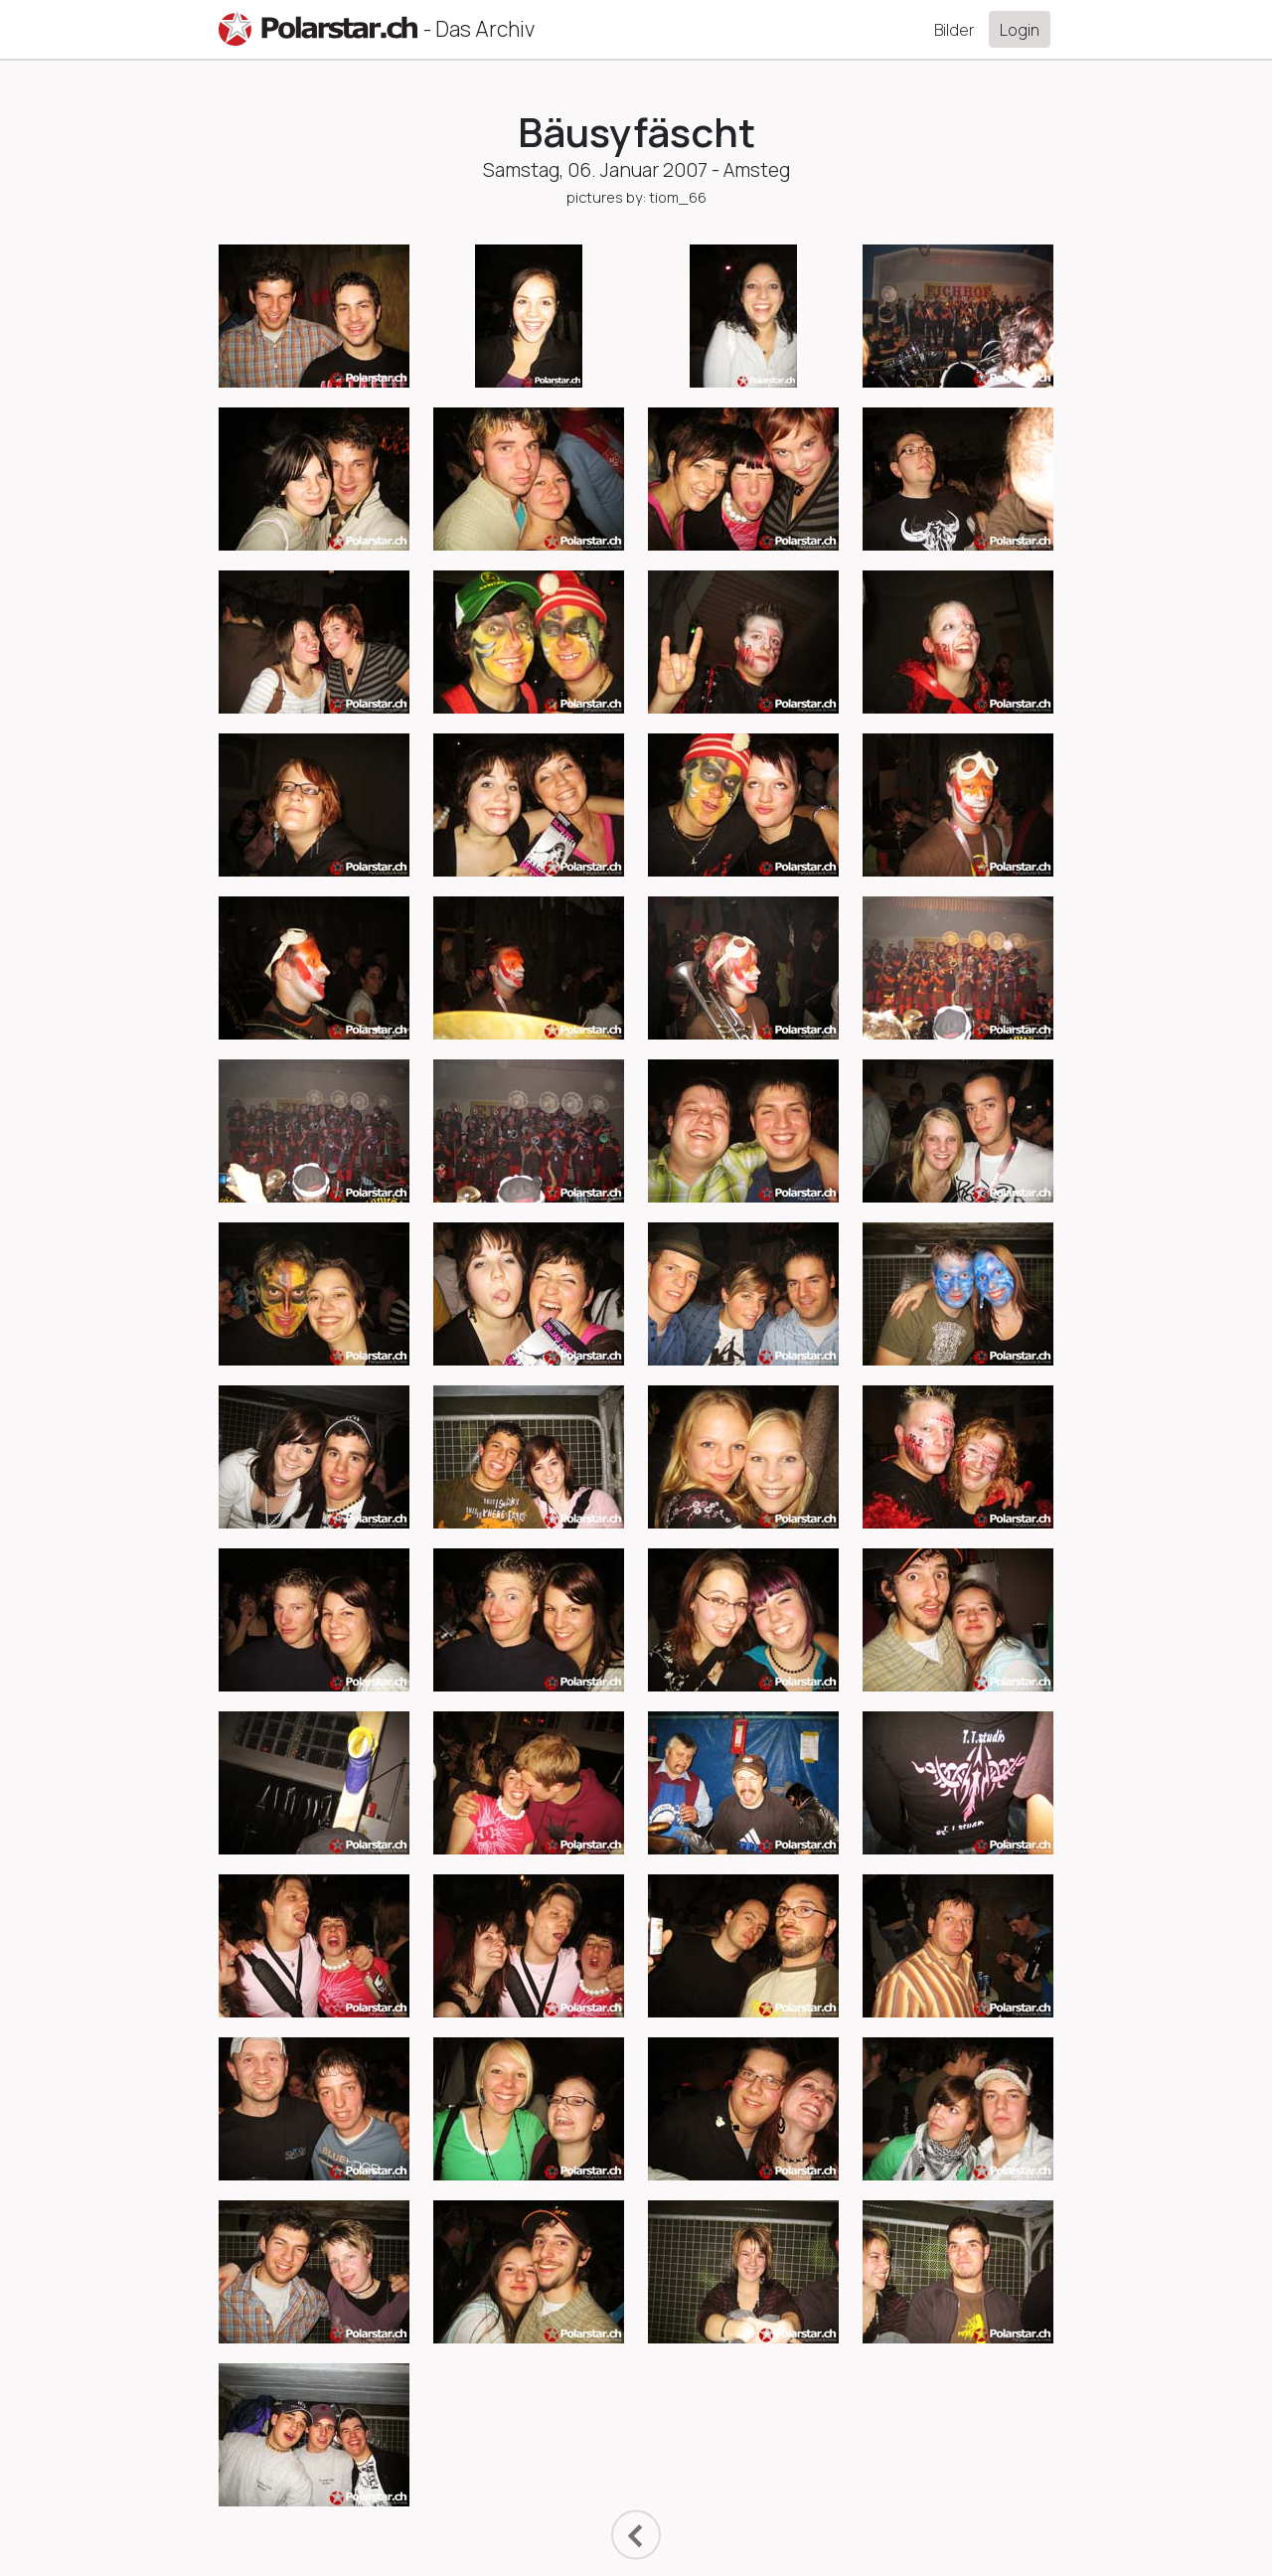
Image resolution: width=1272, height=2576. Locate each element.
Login (1019, 30)
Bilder (954, 30)
